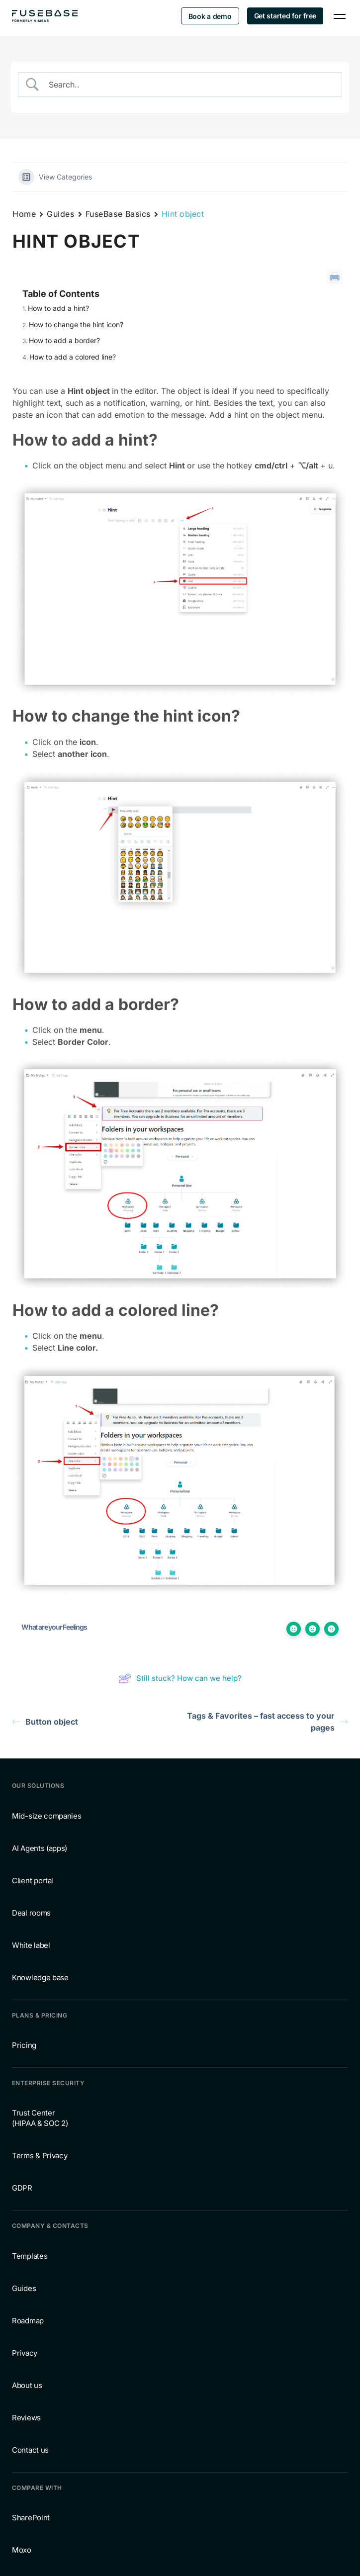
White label (31, 1945)
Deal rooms (31, 1913)
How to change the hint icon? (76, 324)
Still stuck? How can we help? (180, 1678)
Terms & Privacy (40, 2155)
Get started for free (285, 15)
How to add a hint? (58, 308)
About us (27, 2385)
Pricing (24, 2045)
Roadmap (28, 2320)
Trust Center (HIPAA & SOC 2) (40, 2118)
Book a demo (210, 16)
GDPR (22, 2188)
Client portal (32, 1880)
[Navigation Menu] (339, 15)
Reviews (26, 2417)
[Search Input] (189, 84)
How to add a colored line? (72, 357)
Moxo (21, 2550)
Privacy (24, 2353)
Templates (29, 2256)
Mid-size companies (47, 1816)
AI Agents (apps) (39, 1848)
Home (24, 214)
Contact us (30, 2450)
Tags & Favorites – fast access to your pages (267, 1722)
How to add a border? (64, 340)
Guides (60, 214)
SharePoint (31, 2517)
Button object (45, 1722)
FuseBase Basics (118, 214)
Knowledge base (40, 1977)
